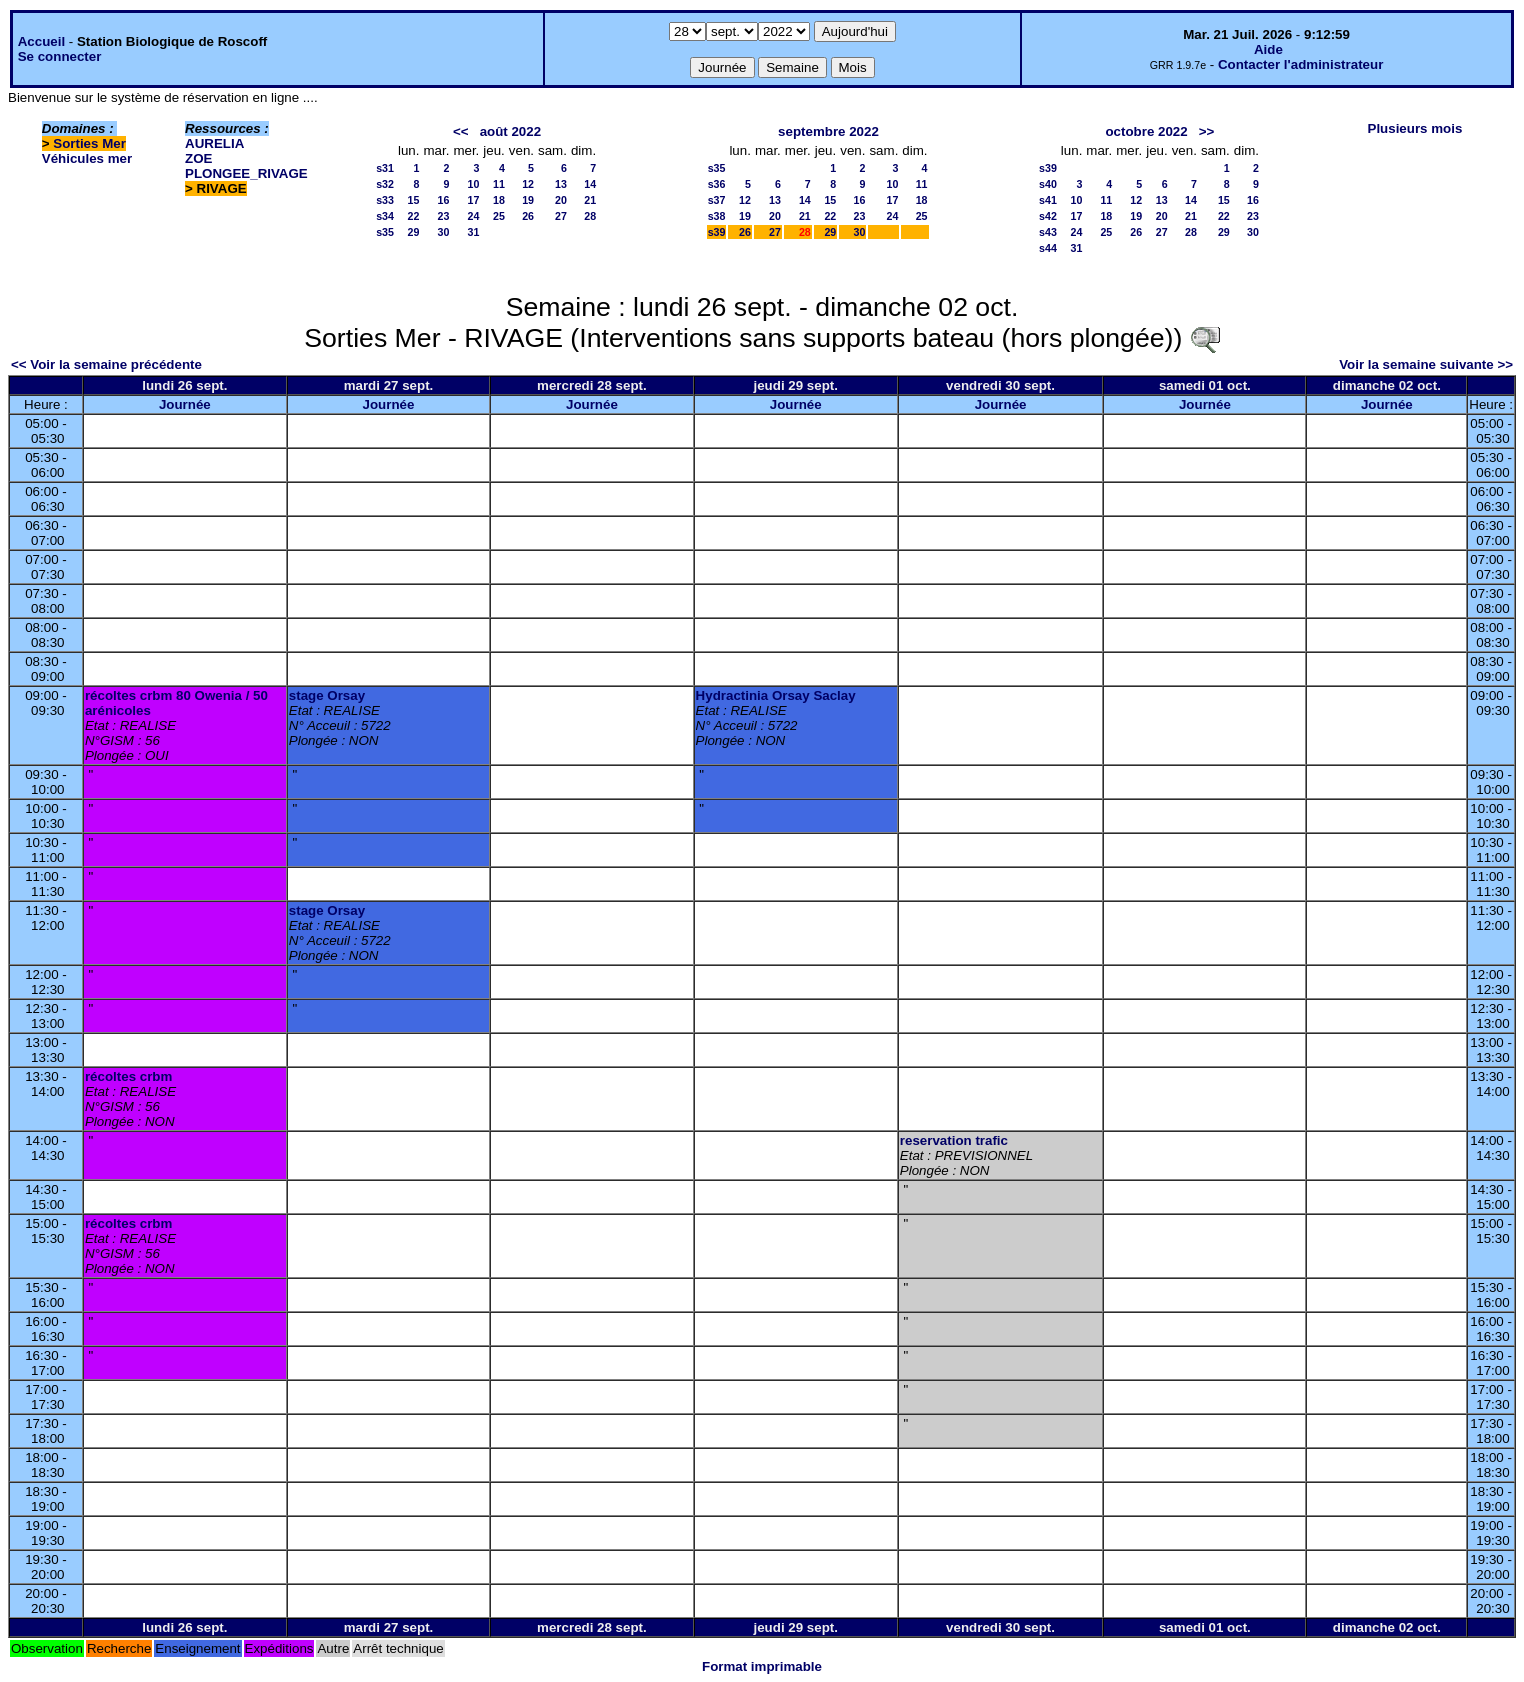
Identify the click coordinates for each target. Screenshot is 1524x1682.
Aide (1268, 49)
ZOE (198, 158)
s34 (385, 216)
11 (499, 184)
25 (499, 216)
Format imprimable (762, 1666)
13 (561, 184)
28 (590, 216)
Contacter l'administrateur (1300, 64)
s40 (1048, 184)
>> (1207, 131)
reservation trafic (954, 1140)
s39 (717, 232)
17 (473, 200)
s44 (1048, 248)
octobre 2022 (1146, 131)
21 (590, 200)
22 (414, 216)
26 (528, 216)
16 (444, 200)
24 (473, 216)
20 (561, 200)
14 (590, 184)
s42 (1048, 216)
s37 (717, 200)
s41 (1048, 200)
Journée (185, 404)
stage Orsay (327, 695)
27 (561, 216)
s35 (385, 232)
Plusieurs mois (1415, 128)
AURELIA (214, 143)
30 (444, 232)
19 (528, 200)
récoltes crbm (128, 1076)
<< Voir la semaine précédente (106, 364)
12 (528, 184)
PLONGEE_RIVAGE (246, 173)
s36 (717, 184)
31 (473, 232)
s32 (385, 184)
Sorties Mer (89, 143)
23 (444, 216)
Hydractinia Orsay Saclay (776, 695)
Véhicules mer (87, 158)
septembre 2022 (828, 131)
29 (414, 232)
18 (499, 200)
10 (473, 184)
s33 (385, 200)
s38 (717, 216)
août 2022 (511, 131)
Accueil (41, 41)
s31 (385, 168)
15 (414, 200)
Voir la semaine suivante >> (1426, 364)
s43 (1048, 232)
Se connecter (60, 56)
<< (461, 131)
